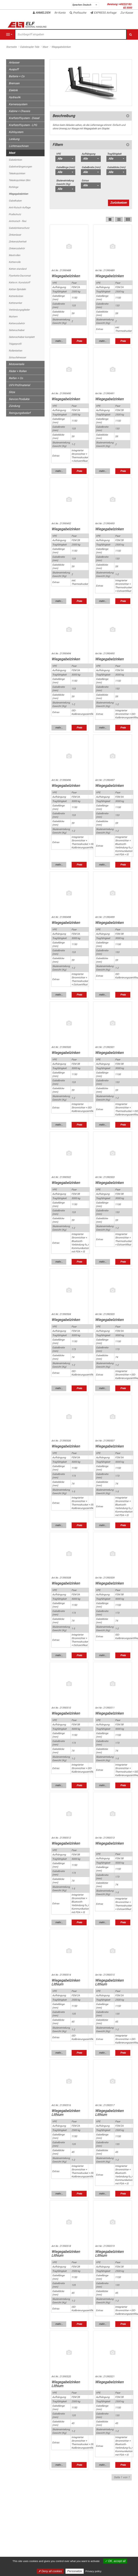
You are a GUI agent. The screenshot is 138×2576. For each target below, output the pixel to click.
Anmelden (41, 12)
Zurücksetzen (118, 202)
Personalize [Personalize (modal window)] (74, 2571)
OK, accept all (115, 2561)
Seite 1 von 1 (122, 2477)
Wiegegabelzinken (65, 276)
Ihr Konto (60, 12)
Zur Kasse (126, 12)
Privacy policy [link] (93, 2571)
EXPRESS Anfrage (103, 12)
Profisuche (78, 12)
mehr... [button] (59, 341)
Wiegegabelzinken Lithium (65, 1982)
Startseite (11, 46)
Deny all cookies (50, 2571)
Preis (79, 341)
